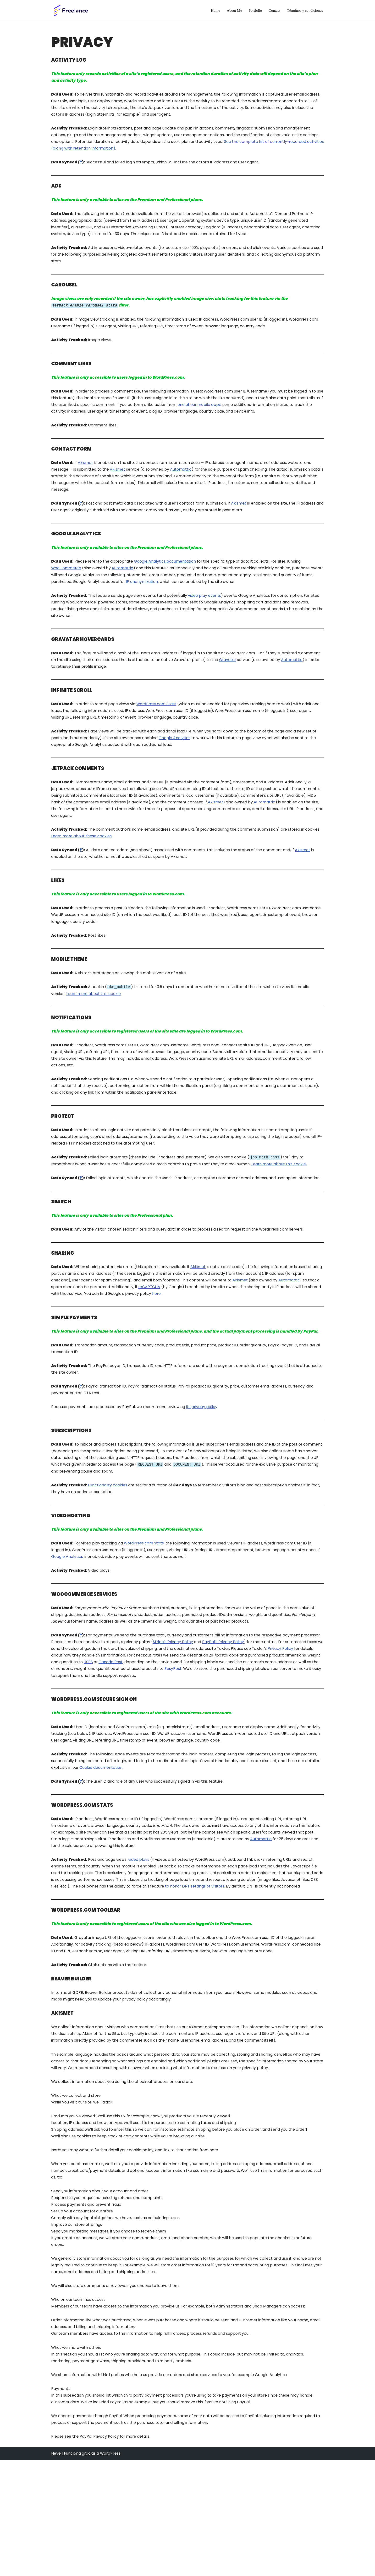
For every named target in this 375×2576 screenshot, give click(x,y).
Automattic (181, 488)
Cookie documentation (101, 1847)
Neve (56, 2569)
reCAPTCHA (150, 1343)
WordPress (110, 2569)
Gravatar (229, 688)
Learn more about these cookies (81, 874)
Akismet (86, 481)
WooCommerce (66, 592)
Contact (273, 10)
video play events (206, 621)
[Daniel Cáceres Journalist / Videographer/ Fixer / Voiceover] (71, 10)
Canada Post (111, 1736)
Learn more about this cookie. (281, 1216)
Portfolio (254, 10)
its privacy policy (203, 1468)
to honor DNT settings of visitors (204, 1972)
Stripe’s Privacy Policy (174, 1714)
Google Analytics (175, 770)
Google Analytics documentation (167, 584)
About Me (232, 10)
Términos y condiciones (304, 10)
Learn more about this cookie (93, 1037)
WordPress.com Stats (158, 734)
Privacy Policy (289, 1722)
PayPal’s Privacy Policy (225, 1714)
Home (213, 10)
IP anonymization (154, 606)
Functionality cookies (109, 1551)
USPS (88, 1736)
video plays (139, 1943)
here (157, 1351)
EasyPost (173, 1743)
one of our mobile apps (217, 421)
